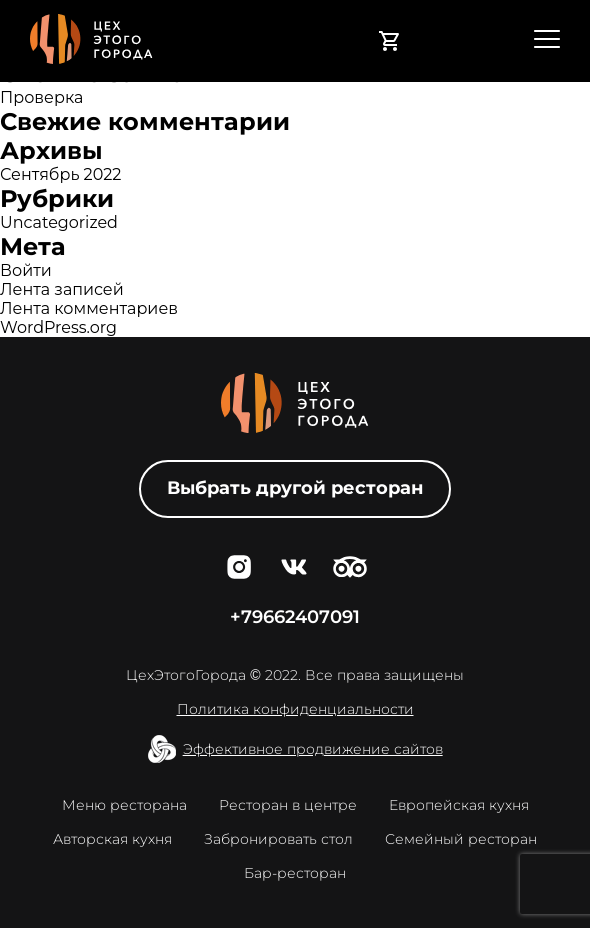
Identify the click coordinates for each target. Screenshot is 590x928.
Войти (26, 270)
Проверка (41, 97)
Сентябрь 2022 (60, 174)
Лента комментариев (89, 308)
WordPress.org (58, 327)
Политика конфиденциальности (295, 709)
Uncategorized (59, 222)
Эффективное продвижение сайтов (313, 749)
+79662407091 (295, 617)
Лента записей (62, 289)
